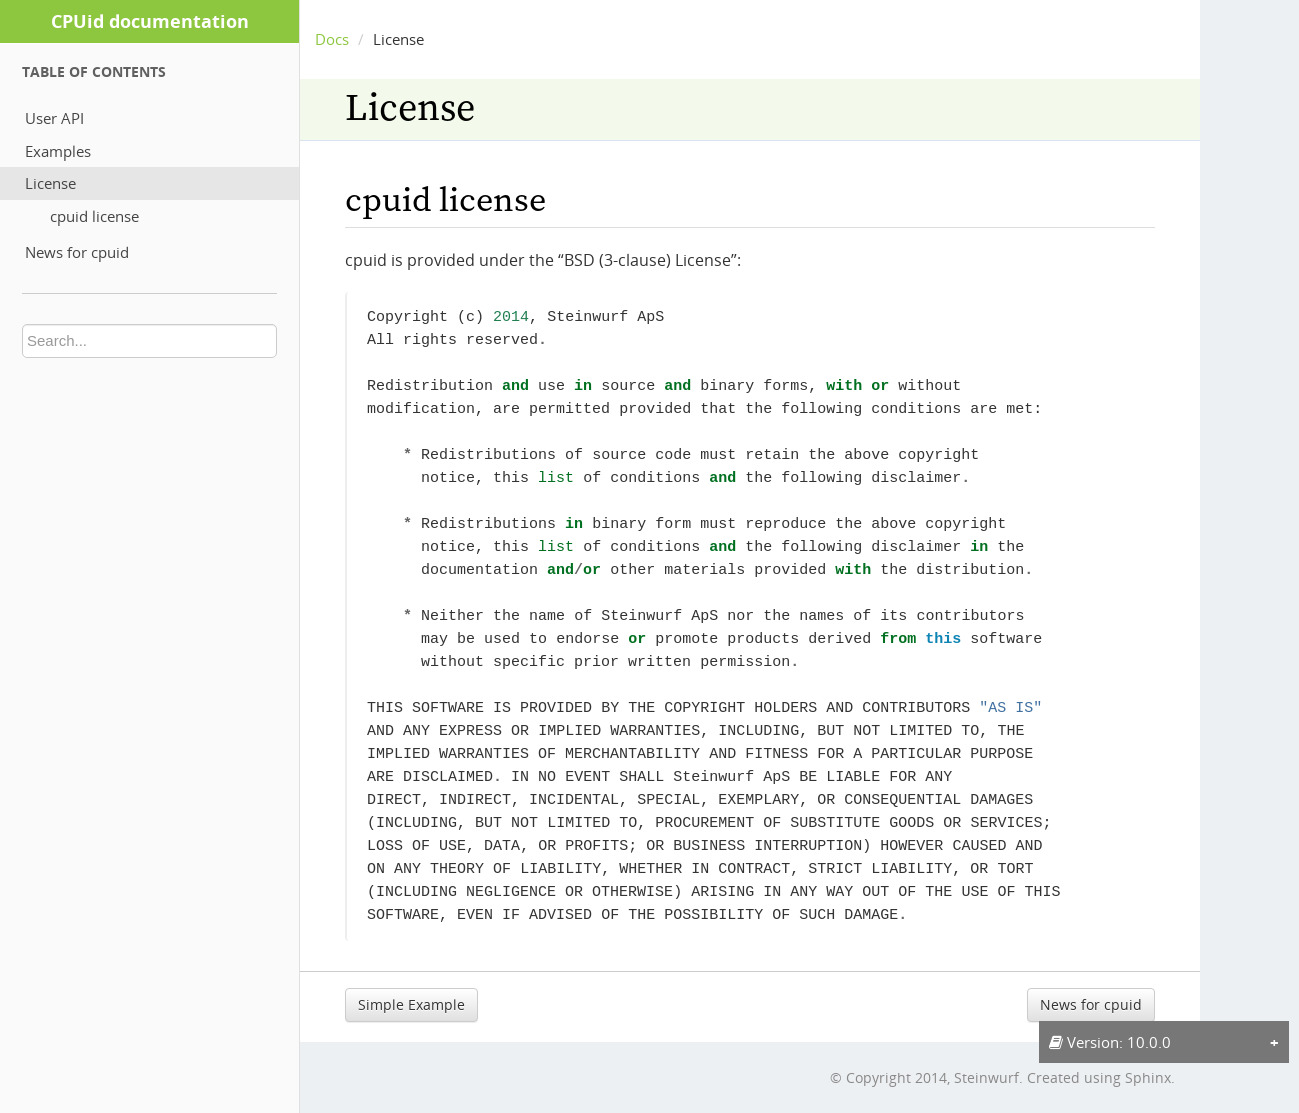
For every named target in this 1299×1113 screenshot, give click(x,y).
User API (54, 118)
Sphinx (1148, 1077)
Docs (332, 39)
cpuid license (94, 216)
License (50, 183)
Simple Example (411, 1004)
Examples (58, 151)
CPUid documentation (150, 21)
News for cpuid (77, 252)
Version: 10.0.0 (1110, 1042)
